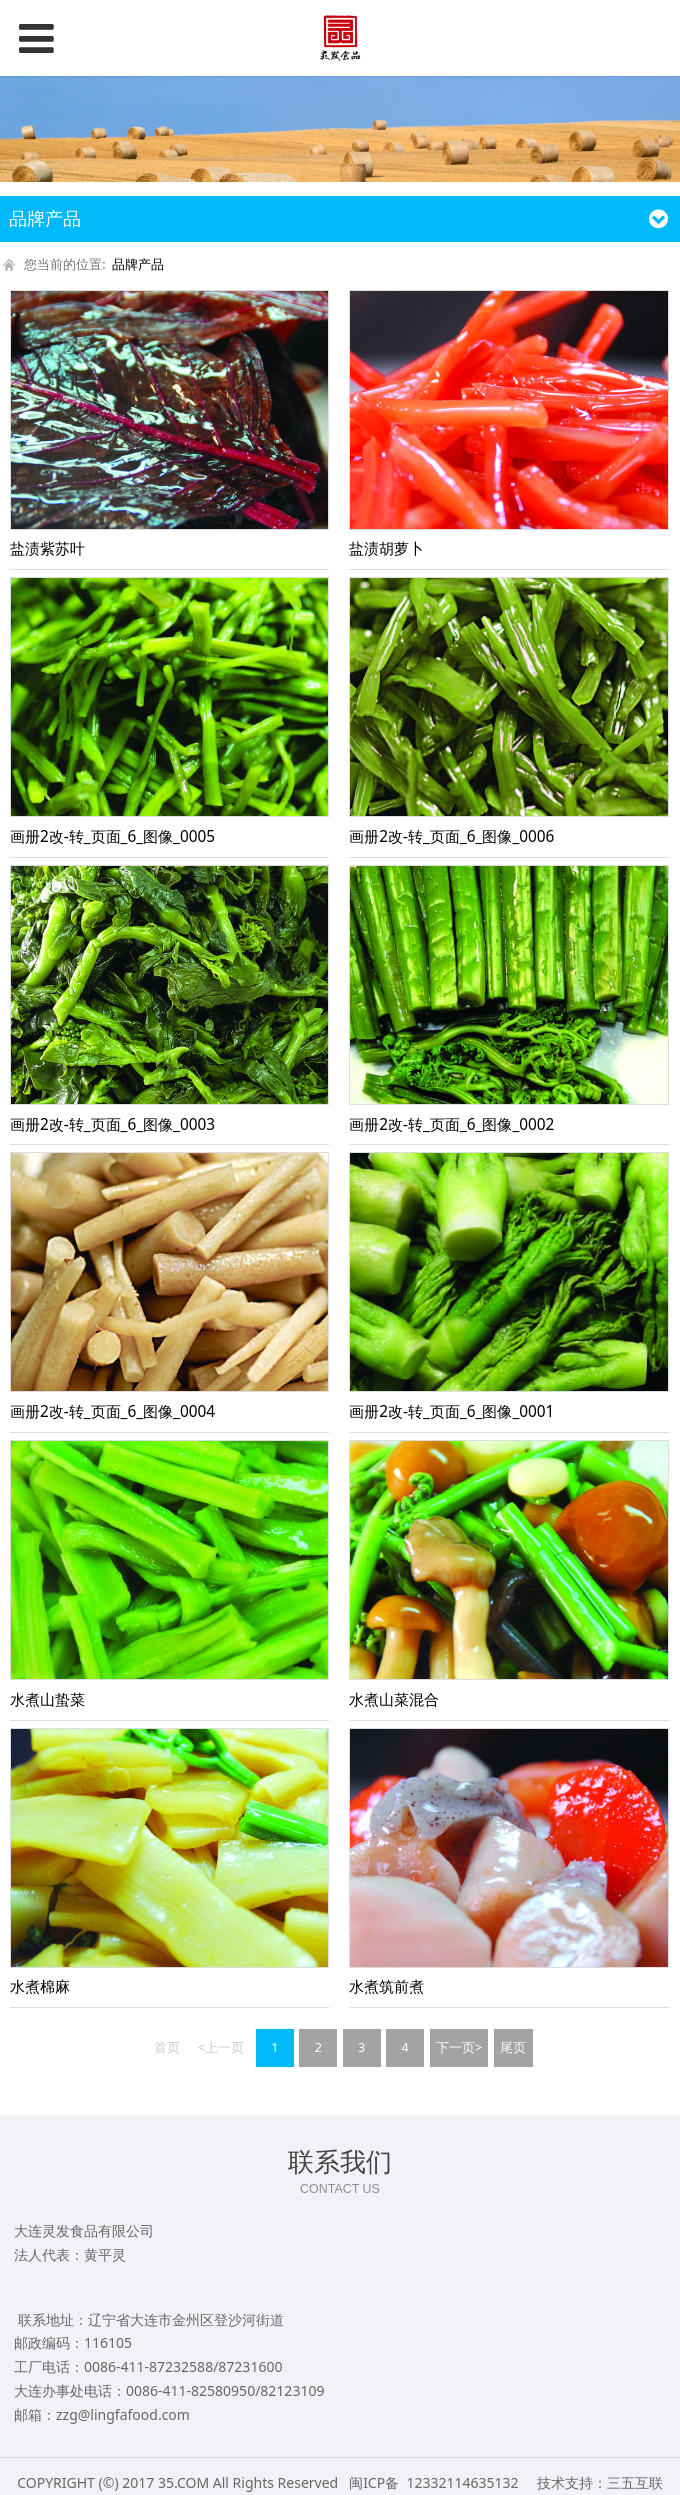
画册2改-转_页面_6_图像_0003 (112, 1124)
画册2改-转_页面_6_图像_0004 (112, 1411)
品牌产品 (138, 264)
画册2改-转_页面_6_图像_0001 (451, 1411)
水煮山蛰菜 (47, 1699)
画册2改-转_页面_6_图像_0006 (451, 836)
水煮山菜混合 (394, 1699)
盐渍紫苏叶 (47, 548)
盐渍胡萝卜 (386, 548)
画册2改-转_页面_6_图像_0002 (451, 1124)
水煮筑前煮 (386, 1986)
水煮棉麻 (40, 1986)
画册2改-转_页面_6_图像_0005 (112, 836)
